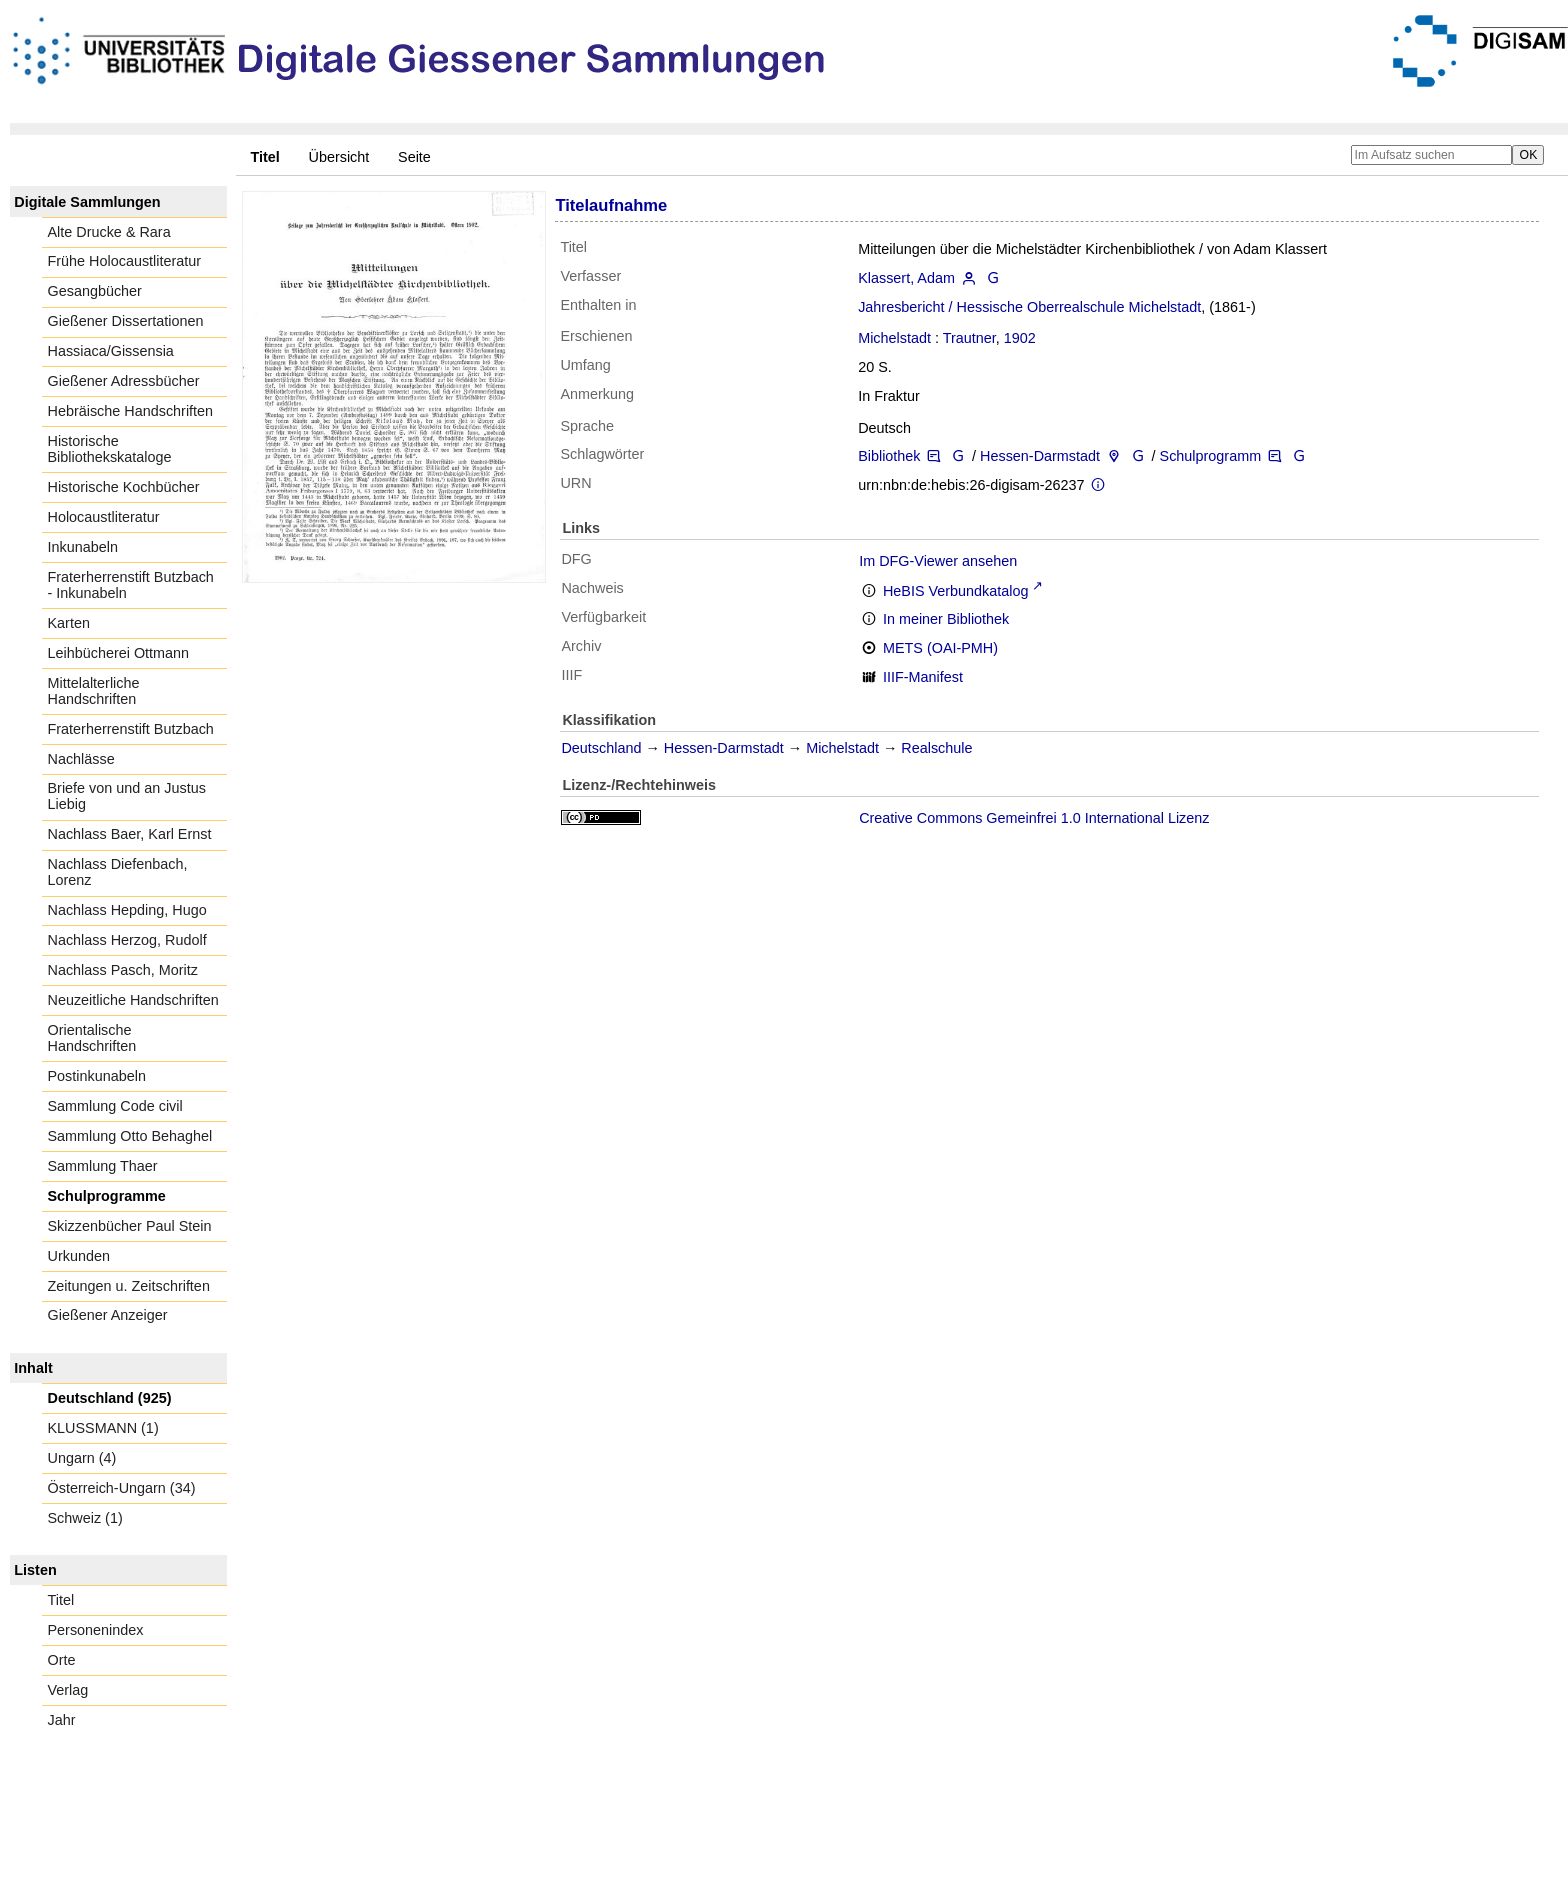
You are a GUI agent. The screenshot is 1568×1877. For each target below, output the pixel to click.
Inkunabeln (83, 547)
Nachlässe (81, 759)
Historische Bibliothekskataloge (110, 449)
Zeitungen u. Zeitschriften (129, 1286)
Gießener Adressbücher (124, 381)
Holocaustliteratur (104, 517)
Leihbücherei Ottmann (119, 653)
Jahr (62, 1720)
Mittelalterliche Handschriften (94, 691)
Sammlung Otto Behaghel (130, 1136)
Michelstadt (894, 338)
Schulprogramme (107, 1196)
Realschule (936, 748)
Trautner (969, 338)
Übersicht (339, 157)
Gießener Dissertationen (126, 321)
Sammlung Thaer (103, 1166)
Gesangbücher (95, 291)
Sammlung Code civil (115, 1106)
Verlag (68, 1690)
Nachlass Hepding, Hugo (127, 910)
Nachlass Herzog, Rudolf (127, 940)
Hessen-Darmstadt (1040, 456)
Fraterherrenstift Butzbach (131, 729)
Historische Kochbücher (124, 487)
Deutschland (601, 748)
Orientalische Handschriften (92, 1038)
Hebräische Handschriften (131, 411)
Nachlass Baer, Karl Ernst (130, 834)
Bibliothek (889, 456)
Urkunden (79, 1256)
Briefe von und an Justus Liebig (127, 796)
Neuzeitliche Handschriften (133, 1000)
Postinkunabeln (97, 1076)
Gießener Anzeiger (108, 1315)
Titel (61, 1600)
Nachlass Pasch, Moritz (123, 970)
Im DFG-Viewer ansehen (938, 561)
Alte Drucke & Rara (109, 232)
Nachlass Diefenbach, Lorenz (118, 872)
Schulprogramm (1211, 456)
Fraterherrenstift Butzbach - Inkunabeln (131, 585)
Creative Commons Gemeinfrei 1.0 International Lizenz (1034, 818)
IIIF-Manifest (923, 677)
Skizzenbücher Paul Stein (130, 1226)
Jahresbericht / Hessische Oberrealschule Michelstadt (1029, 307)
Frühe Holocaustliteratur (125, 261)
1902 (1020, 338)
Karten (69, 623)
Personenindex (96, 1630)
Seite (414, 157)
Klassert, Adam (906, 278)
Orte (62, 1660)
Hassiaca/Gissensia (111, 351)
